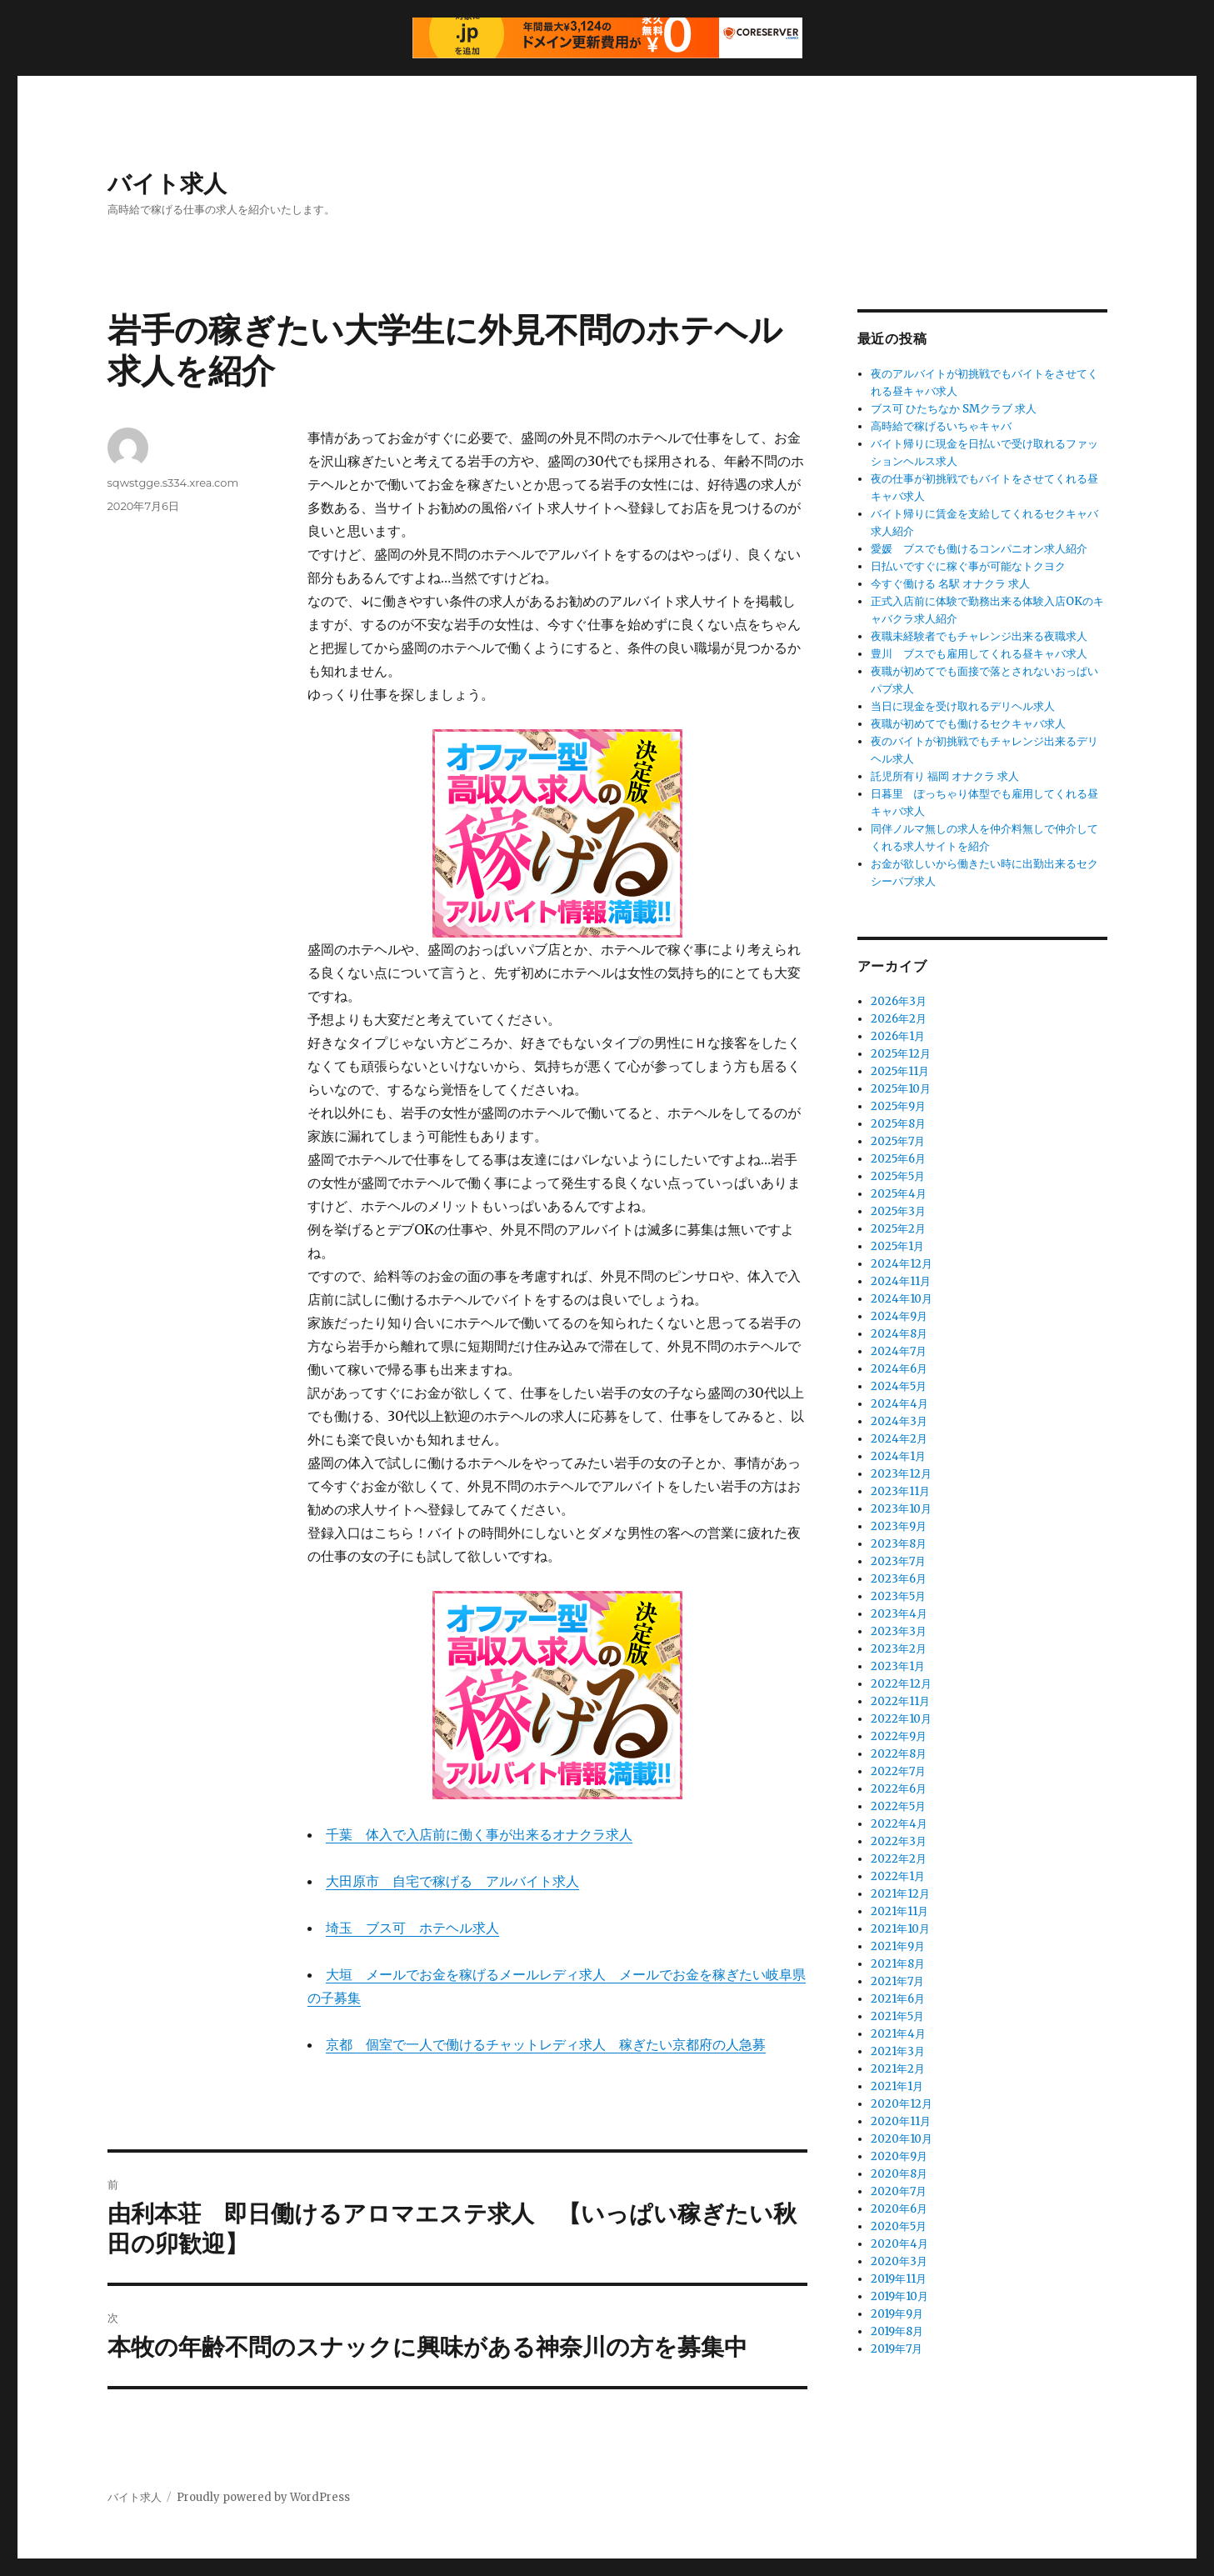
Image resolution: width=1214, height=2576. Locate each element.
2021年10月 (900, 1929)
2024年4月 (899, 1404)
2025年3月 (898, 1211)
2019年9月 (897, 2314)
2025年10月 (901, 1089)
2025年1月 (897, 1246)
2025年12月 (901, 1054)
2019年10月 (899, 2296)
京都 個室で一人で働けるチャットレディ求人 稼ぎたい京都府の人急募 (546, 2044)
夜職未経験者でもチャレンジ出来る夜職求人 (979, 636)
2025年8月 (898, 1124)
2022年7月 (898, 1771)
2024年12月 (901, 1264)
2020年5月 (899, 2226)
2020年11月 (901, 2121)
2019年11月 (899, 2279)
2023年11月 (900, 1491)
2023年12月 (901, 1474)
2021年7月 (897, 1981)
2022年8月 (899, 1754)
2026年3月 (899, 1001)
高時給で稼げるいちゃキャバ (941, 426)
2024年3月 (899, 1421)
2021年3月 (898, 2051)
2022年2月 (899, 1859)
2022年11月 (900, 1701)
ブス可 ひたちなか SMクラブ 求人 (954, 409)
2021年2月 (898, 2069)
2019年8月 (897, 2331)
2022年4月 (899, 1824)
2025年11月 (900, 1071)
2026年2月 (899, 1019)
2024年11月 (901, 1281)
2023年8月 (899, 1544)
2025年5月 (898, 1176)
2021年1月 (897, 2086)
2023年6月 (899, 1579)
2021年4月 (898, 2034)
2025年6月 (898, 1159)
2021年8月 (898, 1964)
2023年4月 (899, 1614)
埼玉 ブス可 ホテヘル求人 (412, 1927)
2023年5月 (898, 1596)
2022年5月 (898, 1806)
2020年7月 (899, 2191)
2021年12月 (900, 1894)
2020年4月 (899, 2244)
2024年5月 (899, 1386)
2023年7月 (898, 1561)
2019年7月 (896, 2349)
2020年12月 (901, 2104)
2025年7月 (898, 1141)
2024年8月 (899, 1334)
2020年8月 (899, 2174)
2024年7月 (899, 1351)
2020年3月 (899, 2261)
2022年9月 (899, 1736)
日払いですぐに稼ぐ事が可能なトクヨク (968, 566)
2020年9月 (899, 2156)
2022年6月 (899, 1789)
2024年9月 (899, 1316)
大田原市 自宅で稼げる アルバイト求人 (452, 1881)
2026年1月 (898, 1036)
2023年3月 (899, 1631)
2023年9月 (899, 1526)
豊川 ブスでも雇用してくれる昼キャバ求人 (979, 654)
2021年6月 (898, 1999)
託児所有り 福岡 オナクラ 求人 (945, 776)
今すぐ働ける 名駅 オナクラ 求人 (950, 584)
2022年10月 (901, 1719)
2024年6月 (899, 1369)
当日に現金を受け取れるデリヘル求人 (963, 706)
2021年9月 (898, 1946)
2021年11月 (899, 1911)
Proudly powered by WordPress (263, 2497)
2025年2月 (898, 1229)
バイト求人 (167, 183)
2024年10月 (901, 1299)
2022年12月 (901, 1684)
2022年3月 (899, 1841)
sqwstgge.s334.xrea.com (173, 482)
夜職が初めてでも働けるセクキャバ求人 (968, 724)
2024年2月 (899, 1439)
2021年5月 (897, 2016)
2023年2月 (899, 1649)
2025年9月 (898, 1106)
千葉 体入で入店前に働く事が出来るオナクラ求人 (479, 1834)
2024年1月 (898, 1456)
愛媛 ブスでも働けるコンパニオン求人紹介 (979, 549)
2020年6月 (899, 2209)
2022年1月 (898, 1876)
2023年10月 (901, 1509)
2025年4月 (899, 1194)
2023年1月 (898, 1666)
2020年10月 (901, 2139)
